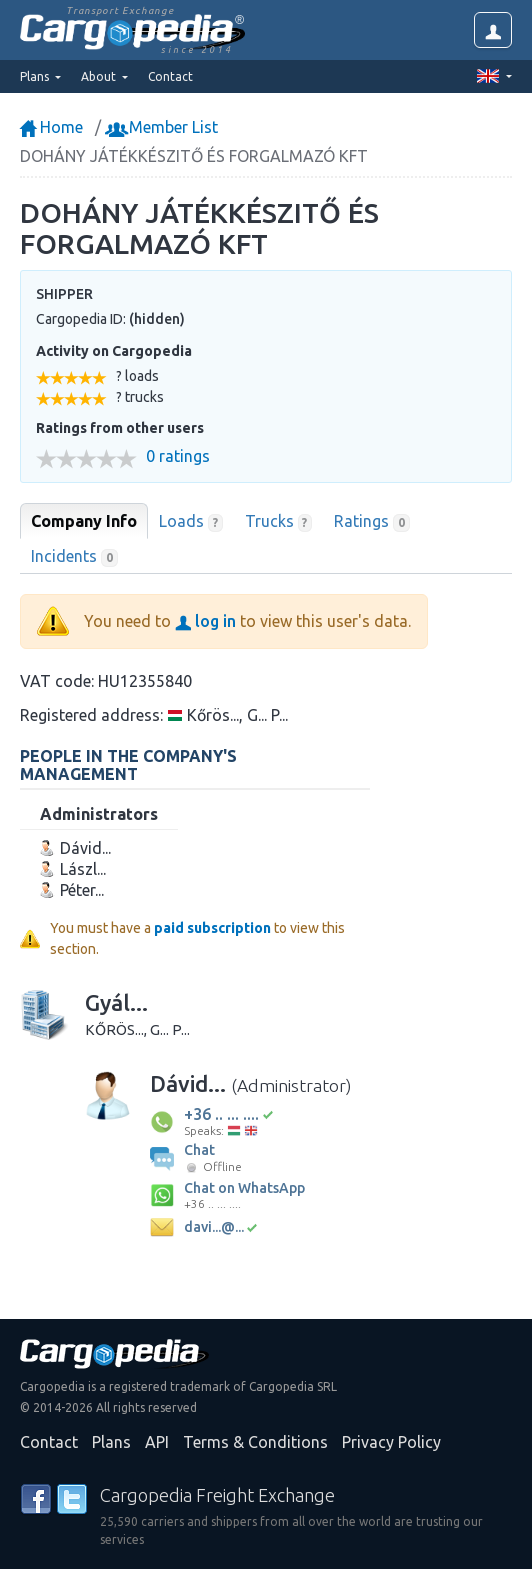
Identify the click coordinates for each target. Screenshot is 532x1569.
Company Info (84, 521)
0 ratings (178, 456)
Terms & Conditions (255, 1442)
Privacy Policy (391, 1442)
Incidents (74, 557)
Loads (191, 522)
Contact (170, 76)
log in (205, 621)
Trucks (279, 522)
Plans (111, 1442)
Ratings (372, 522)
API (157, 1442)
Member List (163, 127)
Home (51, 127)
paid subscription (212, 928)
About (100, 76)
